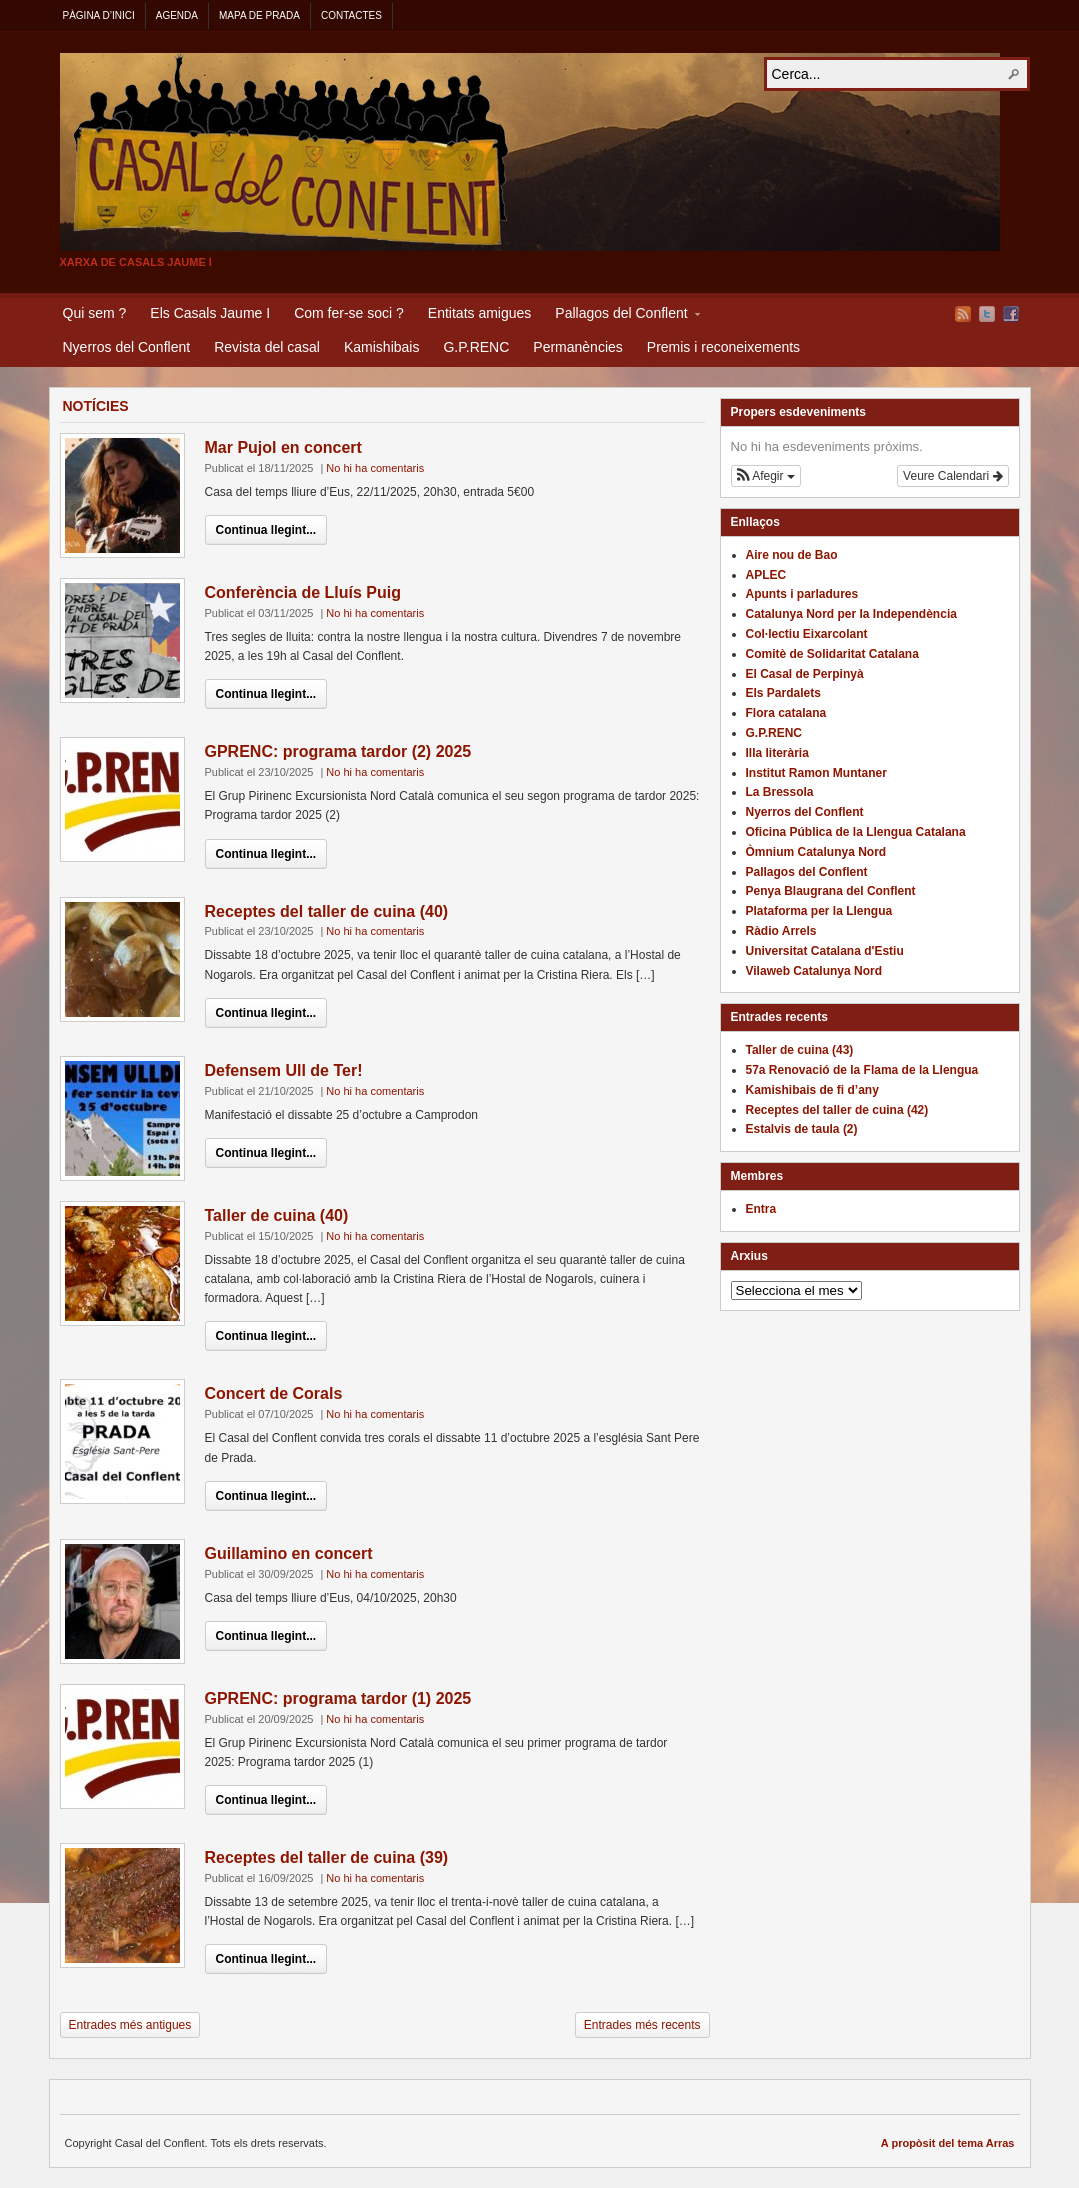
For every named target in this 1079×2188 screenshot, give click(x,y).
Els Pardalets (783, 693)
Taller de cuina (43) (800, 1050)
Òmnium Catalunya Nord (816, 852)
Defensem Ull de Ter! (284, 1070)
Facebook (1011, 314)
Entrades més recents (642, 2025)
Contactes (351, 15)
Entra (761, 1209)
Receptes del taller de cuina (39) (327, 1857)
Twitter (987, 314)
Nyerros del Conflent (127, 347)
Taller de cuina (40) (277, 1215)
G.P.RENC (476, 347)
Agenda (177, 15)
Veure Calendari (952, 476)
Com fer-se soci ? (349, 313)
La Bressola (780, 792)
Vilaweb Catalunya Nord (814, 971)
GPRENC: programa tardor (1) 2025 (338, 1698)
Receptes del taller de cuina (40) (327, 911)
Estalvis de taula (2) (802, 1129)
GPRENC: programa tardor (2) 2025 (338, 751)
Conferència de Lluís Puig (303, 592)
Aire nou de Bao (792, 555)
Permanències (578, 347)
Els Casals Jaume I (210, 313)
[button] (766, 476)
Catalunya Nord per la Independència (851, 614)
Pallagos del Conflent (621, 316)
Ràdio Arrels (781, 931)
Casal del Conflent (530, 152)
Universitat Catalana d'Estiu (825, 951)
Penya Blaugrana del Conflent (831, 891)
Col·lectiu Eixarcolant (807, 634)
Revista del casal (267, 347)
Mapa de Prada (259, 15)
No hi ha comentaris (375, 468)
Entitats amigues (480, 313)
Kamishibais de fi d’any (812, 1090)
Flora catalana (786, 713)
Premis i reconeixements (723, 347)
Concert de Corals (274, 1393)
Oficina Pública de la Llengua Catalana (856, 832)
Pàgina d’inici (99, 15)
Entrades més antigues (130, 2025)
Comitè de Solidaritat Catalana (832, 654)
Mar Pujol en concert (283, 447)
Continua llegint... (266, 530)
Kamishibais (381, 347)
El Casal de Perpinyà (805, 674)
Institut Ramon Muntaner (816, 773)
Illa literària (777, 753)
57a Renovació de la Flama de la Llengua (862, 1070)
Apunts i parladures (802, 594)
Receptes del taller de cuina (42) (837, 1110)
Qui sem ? (95, 313)
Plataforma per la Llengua (819, 911)
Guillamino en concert (289, 1553)
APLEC (766, 575)
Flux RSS (963, 314)
